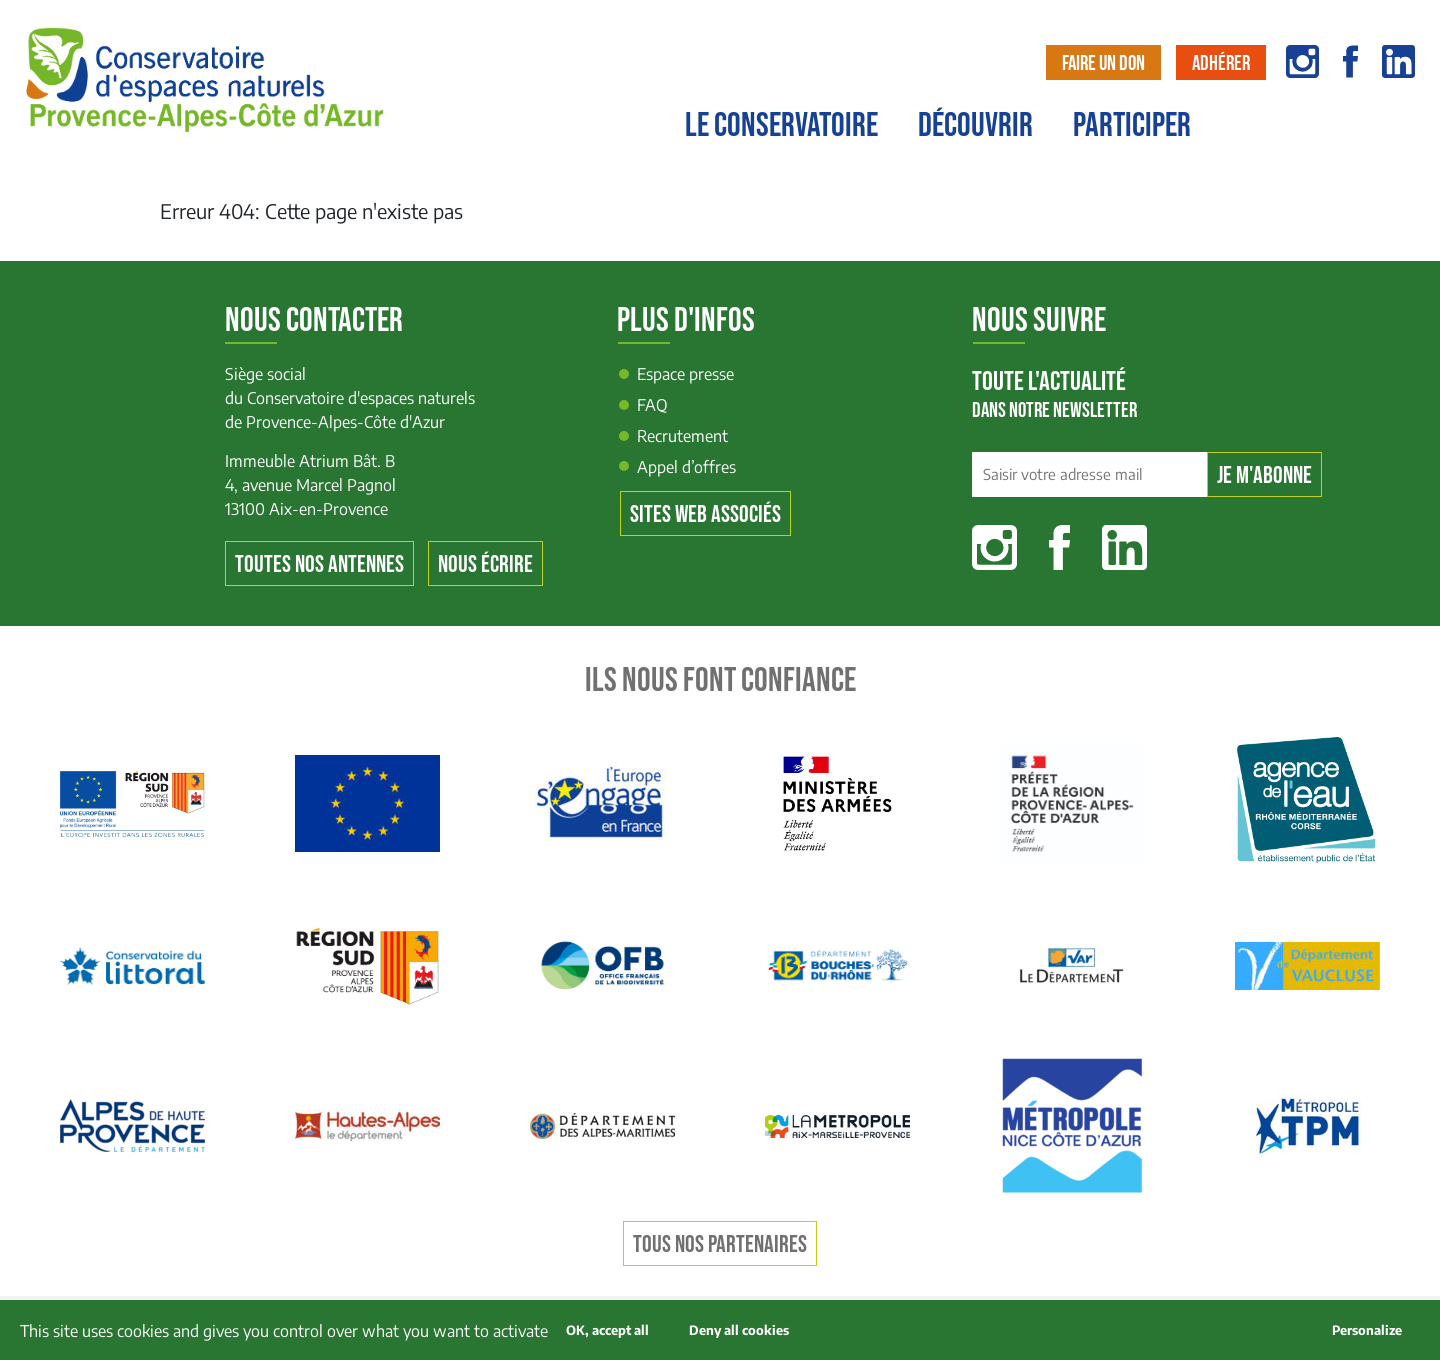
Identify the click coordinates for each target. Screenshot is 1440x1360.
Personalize (1367, 1330)
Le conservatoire (781, 126)
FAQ (652, 405)
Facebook (1059, 547)
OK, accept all (607, 1330)
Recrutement (682, 436)
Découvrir (975, 126)
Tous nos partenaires (720, 1244)
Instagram (994, 547)
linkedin (1398, 61)
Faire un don (1103, 63)
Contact (1387, 136)
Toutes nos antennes (319, 564)
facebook (1350, 61)
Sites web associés (705, 514)
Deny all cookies (739, 1330)
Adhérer (1221, 63)
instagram (1302, 61)
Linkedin (1124, 547)
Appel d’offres (686, 467)
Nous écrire (485, 564)
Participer (1132, 126)
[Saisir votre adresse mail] (1089, 475)
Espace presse (685, 374)
